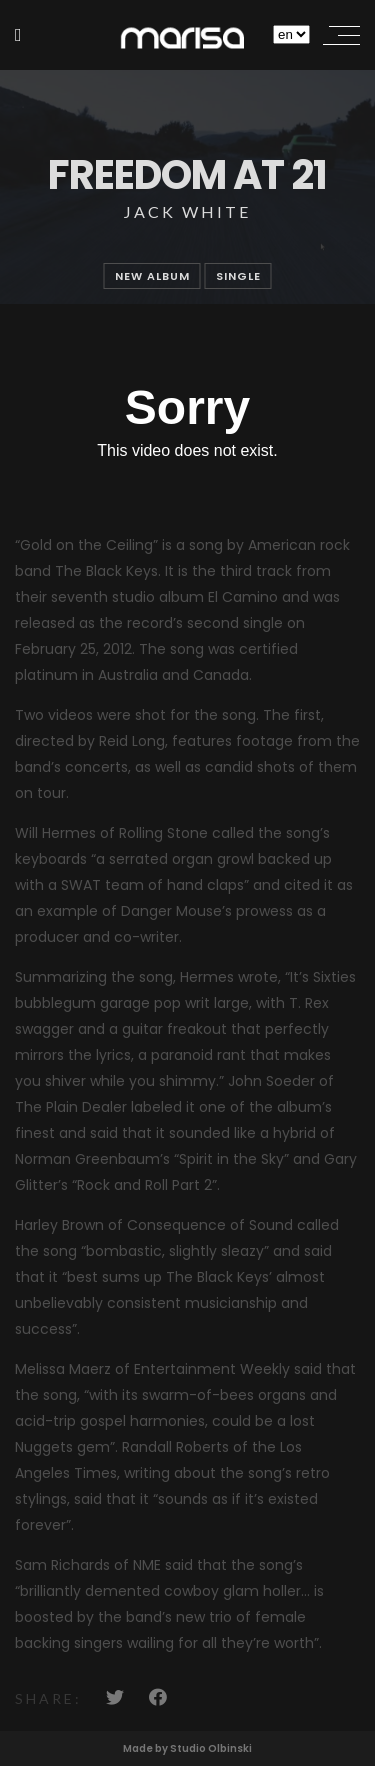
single (238, 276)
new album (152, 276)
